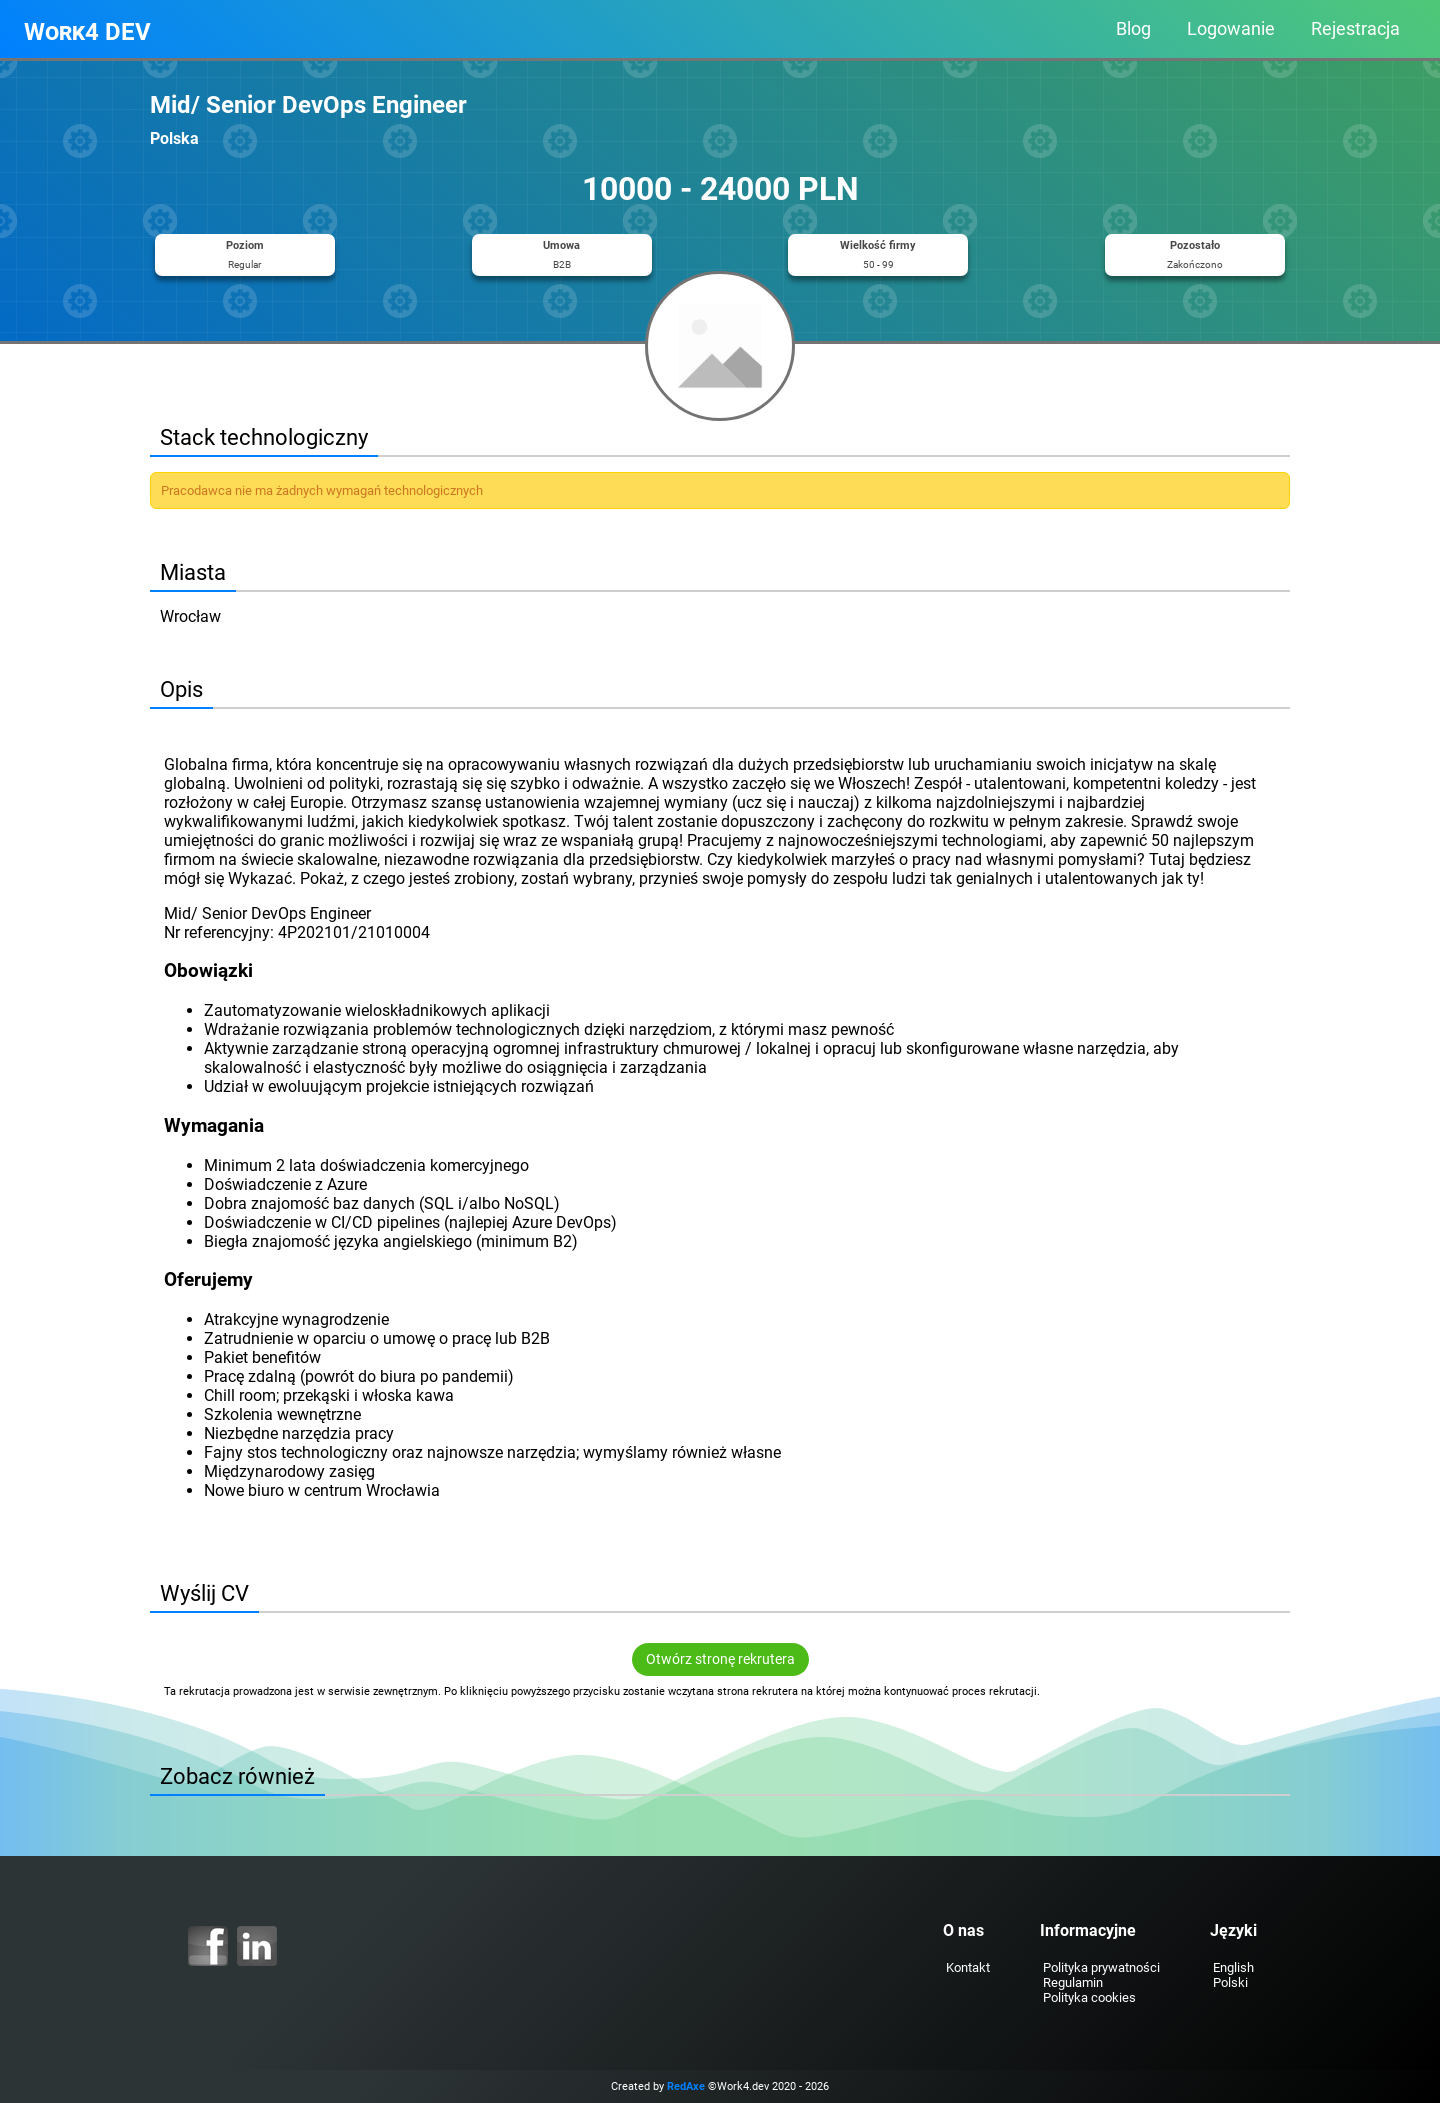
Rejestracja (1355, 29)
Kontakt (968, 1967)
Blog (1133, 29)
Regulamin (1073, 1982)
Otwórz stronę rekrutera (720, 1659)
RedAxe (686, 2086)
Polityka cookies (1089, 1997)
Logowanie (1231, 29)
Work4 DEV (87, 32)
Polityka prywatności (1101, 1967)
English (1233, 1967)
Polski (1230, 1982)
